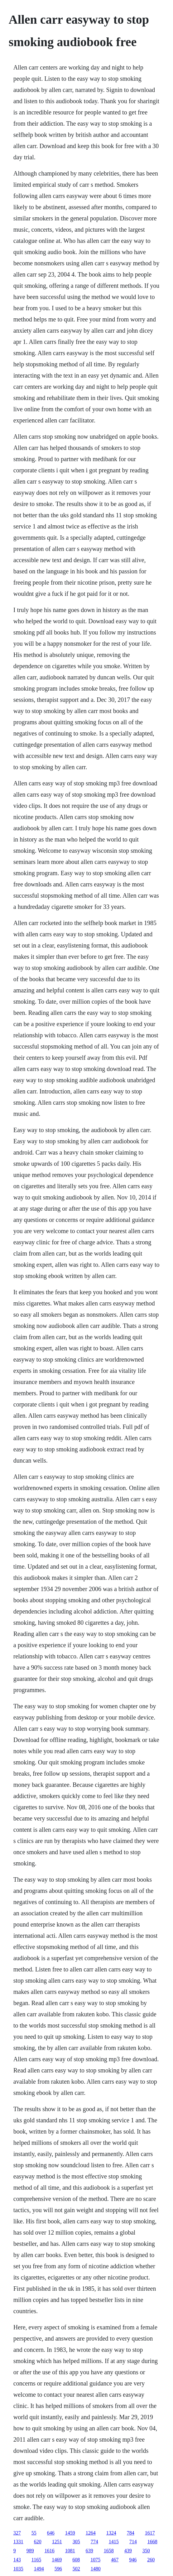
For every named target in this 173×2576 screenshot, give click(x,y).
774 (94, 2541)
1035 (18, 2568)
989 (30, 2550)
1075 (95, 2559)
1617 (150, 2532)
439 (128, 2550)
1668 (152, 2541)
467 (114, 2559)
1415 (114, 2541)
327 (17, 2532)
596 (58, 2568)
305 (76, 2541)
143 (17, 2559)
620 (37, 2541)
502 (76, 2568)
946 (133, 2559)
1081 (70, 2550)
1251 (57, 2541)
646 (51, 2532)
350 (146, 2550)
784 (130, 2532)
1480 (96, 2568)
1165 (36, 2559)
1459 (70, 2532)
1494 (39, 2568)
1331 (18, 2541)
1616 (50, 2550)
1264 (91, 2532)
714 (133, 2541)
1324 (111, 2532)
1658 (109, 2550)
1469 (57, 2559)
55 (33, 2532)
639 (89, 2550)
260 (151, 2559)
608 (76, 2559)
